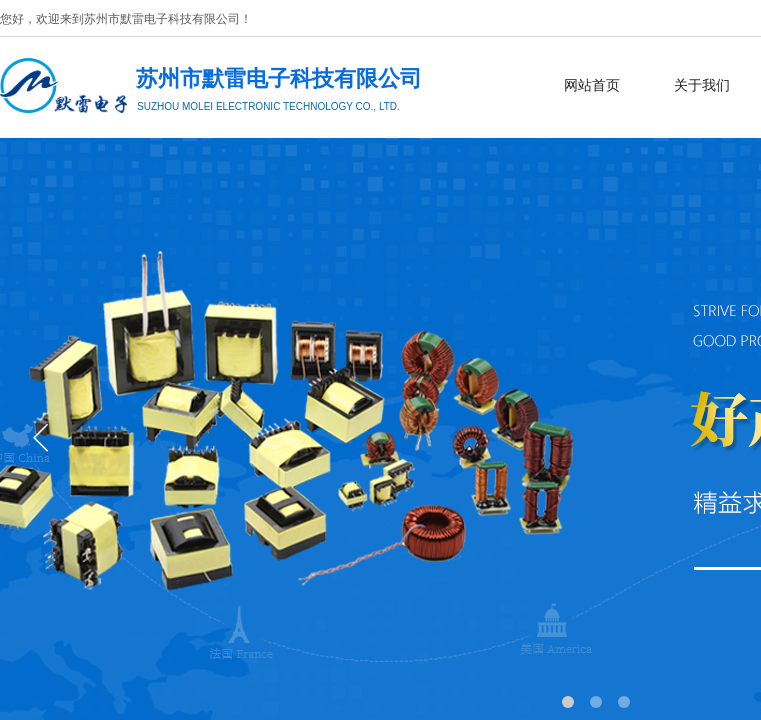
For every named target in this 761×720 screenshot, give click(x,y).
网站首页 (592, 85)
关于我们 (702, 85)
